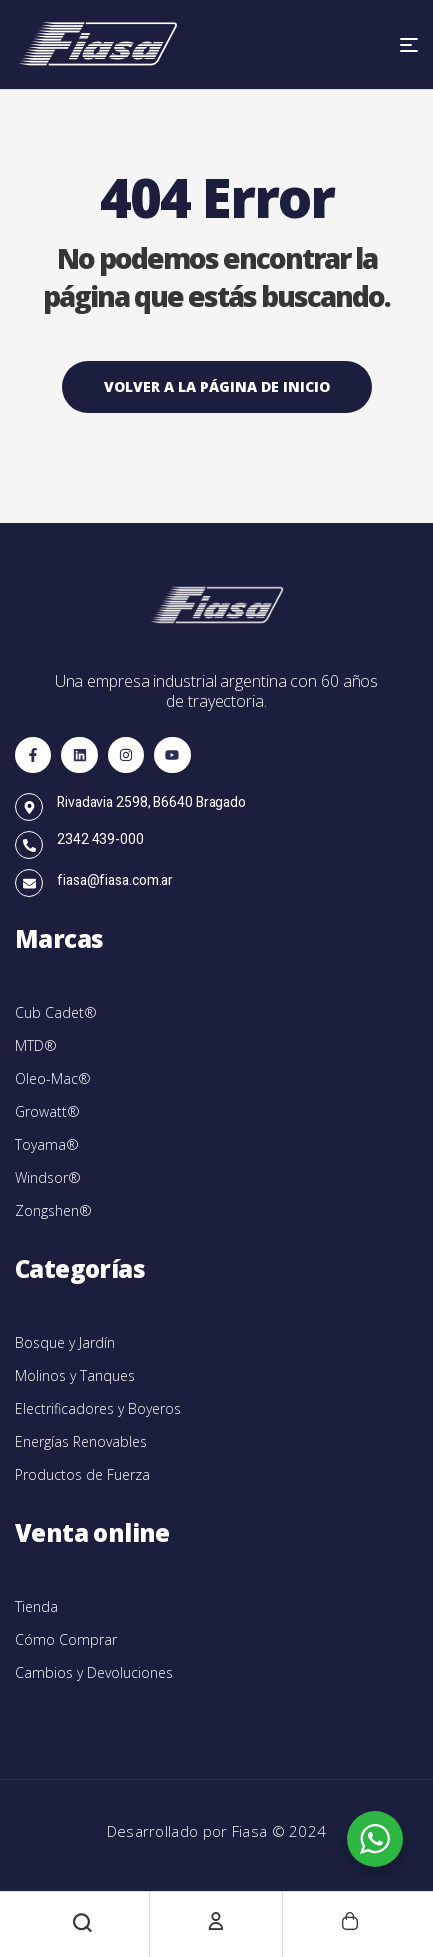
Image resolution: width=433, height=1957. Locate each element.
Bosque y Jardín (65, 1342)
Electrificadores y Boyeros (98, 1408)
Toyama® (47, 1144)
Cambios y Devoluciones (94, 1672)
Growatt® (47, 1111)
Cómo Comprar (66, 1639)
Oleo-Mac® (53, 1078)
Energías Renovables (81, 1441)
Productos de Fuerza (82, 1474)
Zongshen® (53, 1210)
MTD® (36, 1045)
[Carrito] (350, 1921)
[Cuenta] (216, 1921)
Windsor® (48, 1177)
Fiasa (252, 1831)
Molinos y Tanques (75, 1375)
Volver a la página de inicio (217, 386)
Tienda (36, 1606)
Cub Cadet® (56, 1012)
